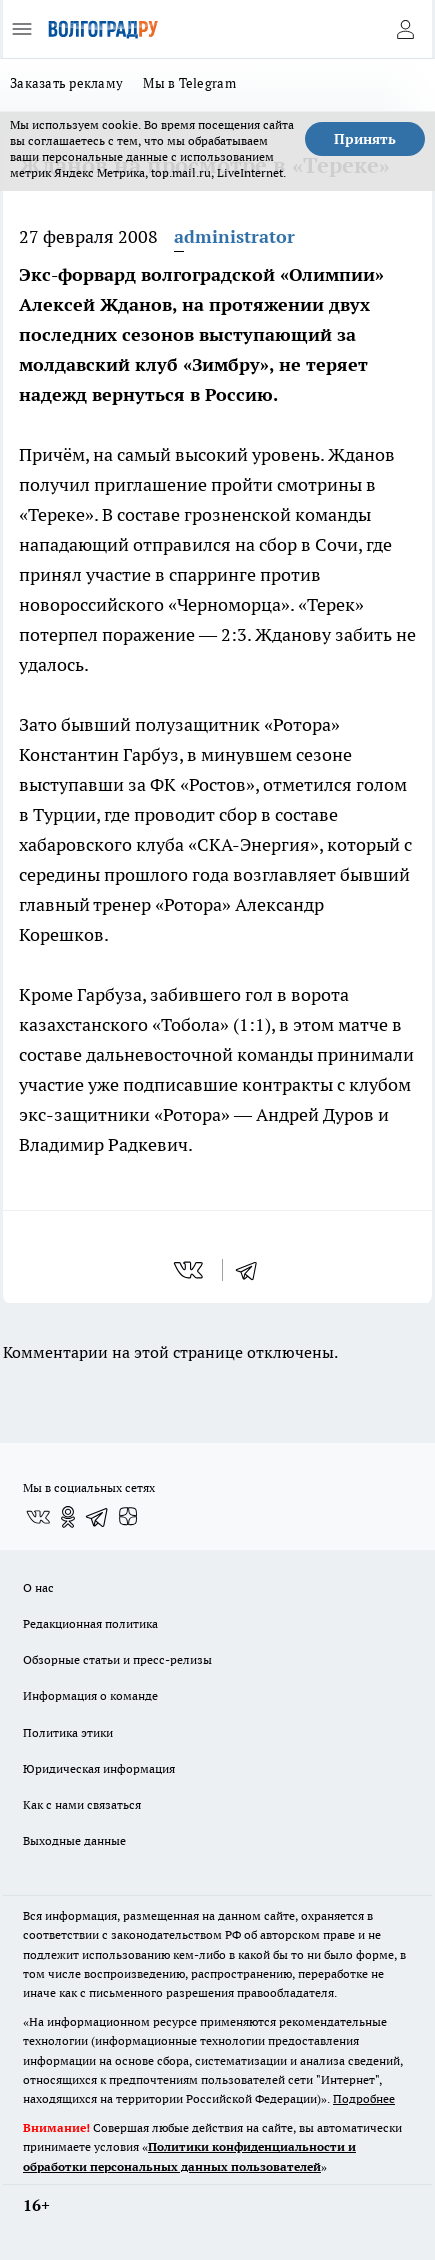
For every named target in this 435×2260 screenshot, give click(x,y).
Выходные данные (74, 1840)
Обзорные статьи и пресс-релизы (117, 1659)
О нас (38, 1587)
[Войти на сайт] (405, 29)
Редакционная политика (90, 1623)
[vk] (190, 1270)
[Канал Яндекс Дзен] (128, 1517)
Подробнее (364, 2098)
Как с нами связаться (82, 1804)
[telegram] (253, 1270)
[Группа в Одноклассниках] (68, 1517)
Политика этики (68, 1732)
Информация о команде (90, 1695)
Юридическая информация (99, 1768)
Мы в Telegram (189, 83)
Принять (365, 139)
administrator (234, 236)
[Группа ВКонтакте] (38, 1517)
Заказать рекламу (66, 83)
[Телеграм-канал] (98, 1517)
